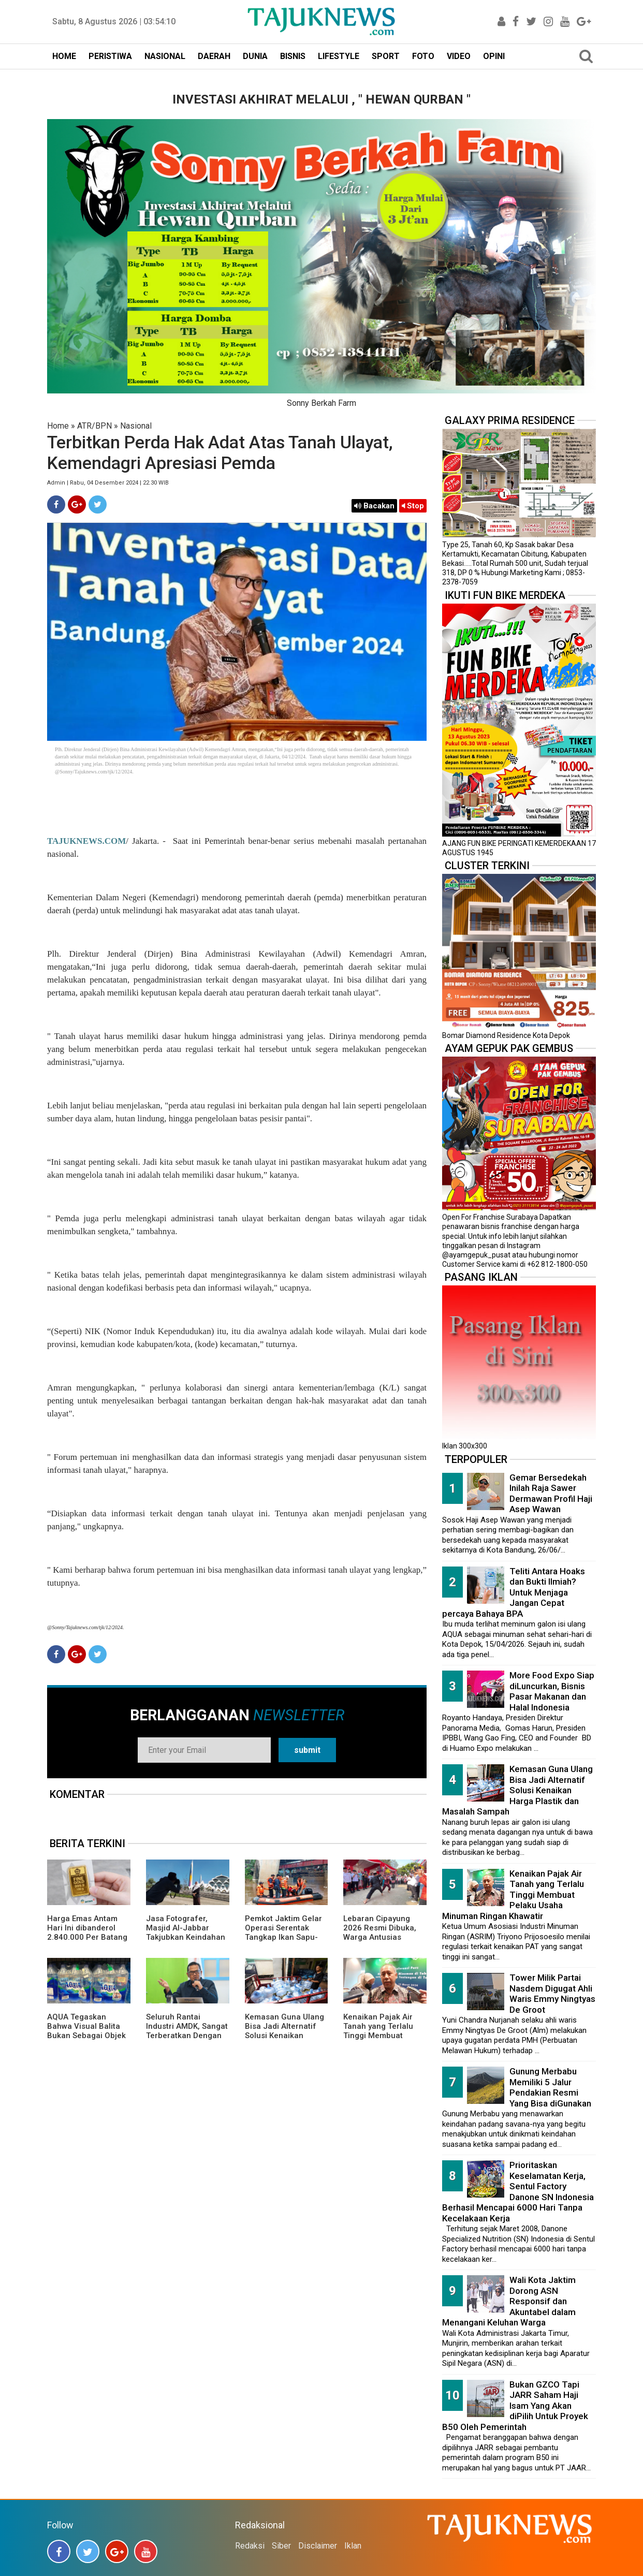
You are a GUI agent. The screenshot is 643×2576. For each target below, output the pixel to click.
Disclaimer (317, 2546)
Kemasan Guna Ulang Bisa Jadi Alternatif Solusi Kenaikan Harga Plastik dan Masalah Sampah (284, 2035)
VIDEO (459, 56)
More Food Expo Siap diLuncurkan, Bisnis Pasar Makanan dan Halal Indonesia (551, 1691)
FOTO (423, 56)
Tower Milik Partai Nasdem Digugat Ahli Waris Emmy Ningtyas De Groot (552, 1993)
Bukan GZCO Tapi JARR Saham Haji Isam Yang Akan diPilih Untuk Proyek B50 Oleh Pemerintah (515, 2405)
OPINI (494, 56)
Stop (413, 505)
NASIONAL (164, 56)
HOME (64, 56)
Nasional (136, 426)
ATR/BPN (94, 426)
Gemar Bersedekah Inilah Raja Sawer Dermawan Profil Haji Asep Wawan (550, 1493)
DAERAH (214, 56)
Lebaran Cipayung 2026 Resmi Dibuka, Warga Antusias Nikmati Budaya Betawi (379, 1937)
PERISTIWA (110, 56)
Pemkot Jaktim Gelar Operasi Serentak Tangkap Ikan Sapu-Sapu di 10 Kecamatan (286, 1932)
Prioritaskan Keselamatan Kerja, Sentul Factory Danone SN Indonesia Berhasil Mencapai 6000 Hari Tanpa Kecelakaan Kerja (518, 2191)
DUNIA (255, 56)
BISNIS (292, 56)
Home (58, 426)
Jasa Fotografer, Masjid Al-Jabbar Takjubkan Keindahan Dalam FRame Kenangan (185, 1937)
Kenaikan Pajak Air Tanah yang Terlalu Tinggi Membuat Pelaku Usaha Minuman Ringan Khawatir (378, 2040)
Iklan (352, 2546)
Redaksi (250, 2546)
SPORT (386, 56)
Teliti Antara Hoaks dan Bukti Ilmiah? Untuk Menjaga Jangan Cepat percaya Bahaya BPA (513, 1592)
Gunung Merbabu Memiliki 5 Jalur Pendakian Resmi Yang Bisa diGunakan (550, 2087)
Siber (281, 2546)
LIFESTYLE (338, 56)
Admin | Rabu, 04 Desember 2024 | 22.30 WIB (108, 482)
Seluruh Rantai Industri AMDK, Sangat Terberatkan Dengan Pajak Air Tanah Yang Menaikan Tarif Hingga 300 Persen (187, 2040)
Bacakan (374, 505)
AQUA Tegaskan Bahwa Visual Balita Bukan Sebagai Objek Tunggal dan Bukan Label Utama (86, 2035)
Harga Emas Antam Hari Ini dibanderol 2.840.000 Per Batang (87, 1928)
